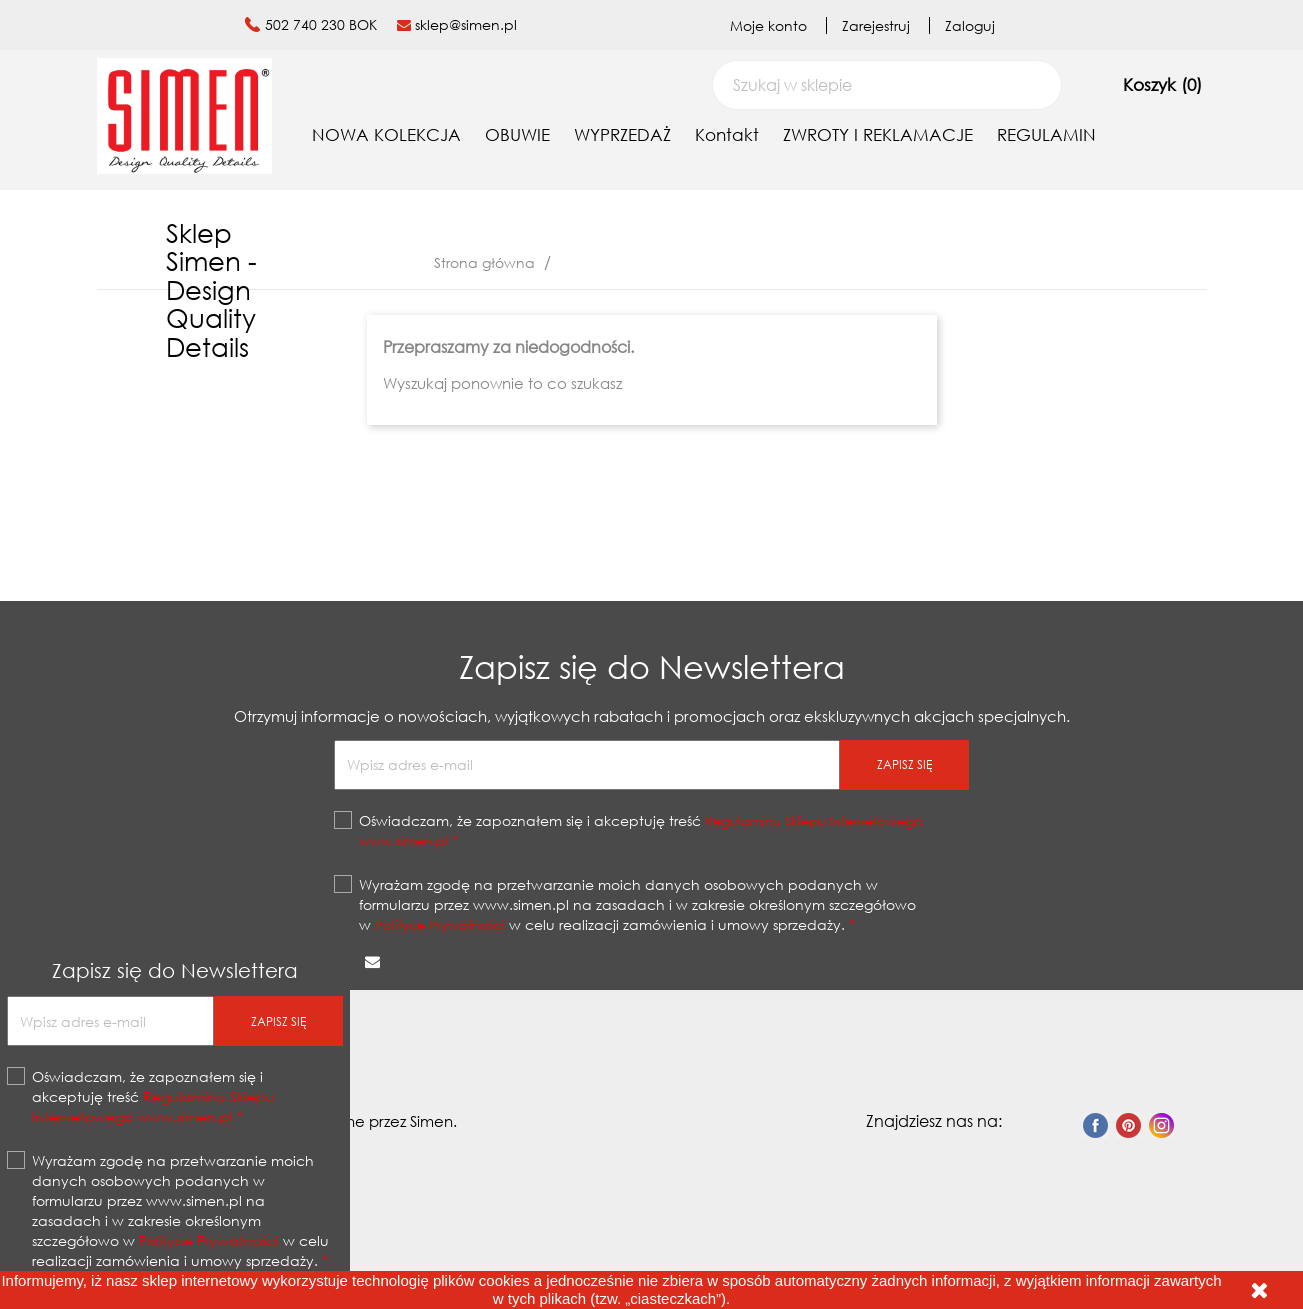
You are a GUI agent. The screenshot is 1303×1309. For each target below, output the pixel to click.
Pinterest (1128, 1125)
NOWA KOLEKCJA (386, 134)
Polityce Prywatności (440, 925)
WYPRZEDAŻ (622, 134)
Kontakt (727, 134)
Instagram (1161, 1125)
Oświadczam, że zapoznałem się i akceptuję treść (641, 830)
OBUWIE (517, 134)
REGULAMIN (1046, 134)
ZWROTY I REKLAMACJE (878, 134)
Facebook (1095, 1125)
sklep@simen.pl (466, 24)
